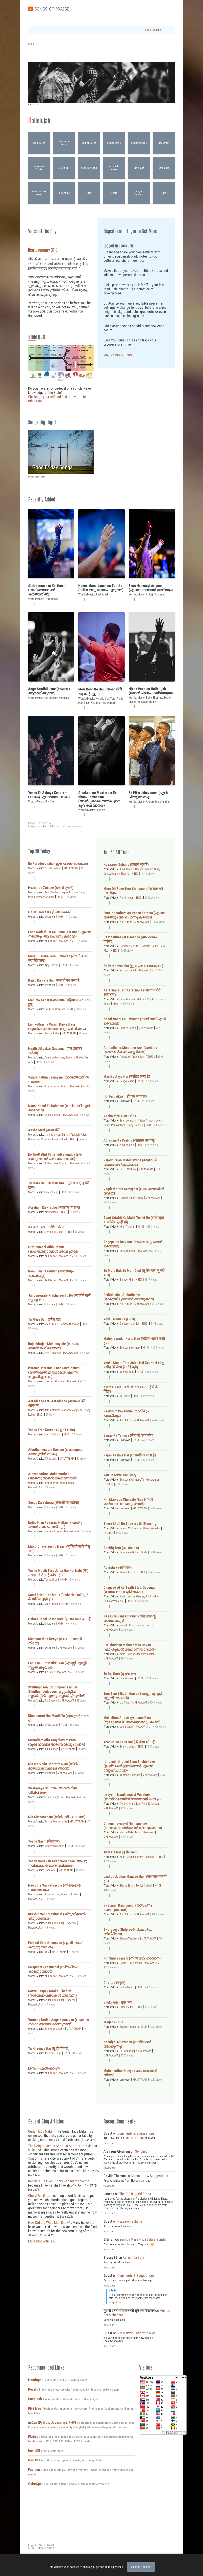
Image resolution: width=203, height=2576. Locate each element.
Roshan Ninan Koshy (56, 1086)
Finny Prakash (60, 1139)
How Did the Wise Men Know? (49, 2222)
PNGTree (34, 2408)
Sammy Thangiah (69, 1324)
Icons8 (33, 2460)
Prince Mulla (126, 2006)
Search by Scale (139, 143)
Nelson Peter (127, 1832)
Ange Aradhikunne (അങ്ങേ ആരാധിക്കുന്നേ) (48, 691)
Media (114, 193)
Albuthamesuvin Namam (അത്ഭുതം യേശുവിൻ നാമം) (55, 1452)
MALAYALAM (71, 868)
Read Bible (164, 168)
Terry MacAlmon (150, 1479)
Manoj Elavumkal (144, 1832)
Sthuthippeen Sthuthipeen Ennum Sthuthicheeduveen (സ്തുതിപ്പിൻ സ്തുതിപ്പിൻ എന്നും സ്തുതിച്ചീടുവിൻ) (56, 1691)
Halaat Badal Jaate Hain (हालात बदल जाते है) (59, 1619)
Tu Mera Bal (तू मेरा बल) (44, 1319)
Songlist (141, 2151)
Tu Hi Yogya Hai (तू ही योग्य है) (48, 2048)
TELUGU (150, 1056)
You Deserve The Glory (119, 1475)
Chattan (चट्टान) (114, 1983)
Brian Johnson (52, 1134)
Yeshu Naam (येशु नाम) (44, 1841)
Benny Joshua (128, 1746)
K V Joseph (50, 1458)
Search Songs (114, 143)
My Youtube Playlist (39, 168)
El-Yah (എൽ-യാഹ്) (44, 2068)
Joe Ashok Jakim (54, 2028)
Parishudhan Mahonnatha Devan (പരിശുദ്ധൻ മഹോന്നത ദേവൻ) (129, 1647)
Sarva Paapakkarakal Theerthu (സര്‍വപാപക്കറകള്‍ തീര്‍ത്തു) (52, 1993)
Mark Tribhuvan (52, 1434)
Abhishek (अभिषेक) (117, 1568)
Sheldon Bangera (129, 2026)
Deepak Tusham (69, 892)
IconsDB (34, 2450)
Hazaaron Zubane (129, 2221)
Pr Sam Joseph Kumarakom (135, 2051)
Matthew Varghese (71, 1410)
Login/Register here (117, 354)
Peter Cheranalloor (130, 1803)
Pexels (33, 2389)
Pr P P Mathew (52, 1352)
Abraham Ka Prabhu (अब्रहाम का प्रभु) (54, 1207)
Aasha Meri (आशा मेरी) (44, 1130)
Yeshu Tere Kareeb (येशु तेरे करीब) (51, 1430)
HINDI (60, 896)
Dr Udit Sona (51, 1724)
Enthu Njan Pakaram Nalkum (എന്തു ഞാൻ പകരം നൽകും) (55, 1524)
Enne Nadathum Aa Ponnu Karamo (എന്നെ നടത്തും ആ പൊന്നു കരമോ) (59, 934)
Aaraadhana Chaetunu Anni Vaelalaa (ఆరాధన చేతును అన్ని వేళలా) (130, 1050)
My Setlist (164, 143)
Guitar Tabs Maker (114, 168)
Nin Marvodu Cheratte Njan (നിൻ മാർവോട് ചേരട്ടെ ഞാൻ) (53, 1766)
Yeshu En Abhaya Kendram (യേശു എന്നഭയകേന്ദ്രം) (49, 795)
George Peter (51, 1033)
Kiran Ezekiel (51, 1324)
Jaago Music (127, 1081)
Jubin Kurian (51, 1749)
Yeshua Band (51, 1579)
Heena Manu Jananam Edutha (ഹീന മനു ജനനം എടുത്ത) (101, 588)
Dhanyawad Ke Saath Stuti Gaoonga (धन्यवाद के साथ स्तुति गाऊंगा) (129, 1589)
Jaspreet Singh (52, 2053)
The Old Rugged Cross (135, 2194)
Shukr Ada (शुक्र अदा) (118, 2002)
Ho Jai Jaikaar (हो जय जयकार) (49, 912)
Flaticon (34, 2436)
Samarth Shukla (74, 1057)
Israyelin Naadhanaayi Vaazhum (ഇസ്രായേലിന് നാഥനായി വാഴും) (132, 1797)
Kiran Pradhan (52, 1603)
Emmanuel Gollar (53, 1231)
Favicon (34, 2470)
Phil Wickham (43, 1139)
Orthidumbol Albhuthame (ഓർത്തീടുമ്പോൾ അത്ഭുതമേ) (53, 1249)
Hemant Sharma (45, 896)
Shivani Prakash (71, 1134)
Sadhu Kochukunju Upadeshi (60, 1923)
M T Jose (125, 1396)
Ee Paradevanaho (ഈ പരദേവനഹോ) (58, 863)
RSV (46, 1951)
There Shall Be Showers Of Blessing (129, 1523)
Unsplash (35, 2399)
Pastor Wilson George (132, 1596)
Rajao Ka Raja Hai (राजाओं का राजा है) (54, 980)
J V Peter (49, 1672)
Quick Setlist (64, 168)
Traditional (50, 1870)
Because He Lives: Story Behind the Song (58, 2181)
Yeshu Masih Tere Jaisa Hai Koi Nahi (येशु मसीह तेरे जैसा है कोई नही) (58, 1572)
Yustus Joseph (52, 868)
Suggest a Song (89, 168)
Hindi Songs (39, 143)
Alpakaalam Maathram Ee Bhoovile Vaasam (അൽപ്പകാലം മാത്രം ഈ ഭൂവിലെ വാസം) (99, 799)
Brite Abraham (52, 1410)
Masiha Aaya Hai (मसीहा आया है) (126, 1076)
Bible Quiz (139, 168)
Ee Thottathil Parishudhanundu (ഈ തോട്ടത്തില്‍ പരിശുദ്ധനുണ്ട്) (54, 1156)
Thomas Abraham (54, 1381)
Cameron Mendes (54, 1057)
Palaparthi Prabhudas (132, 1056)
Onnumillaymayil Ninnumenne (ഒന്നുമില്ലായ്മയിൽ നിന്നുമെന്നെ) (132, 1825)
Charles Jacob (52, 1114)
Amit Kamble (51, 892)
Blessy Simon (127, 1885)
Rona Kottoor (51, 1894)
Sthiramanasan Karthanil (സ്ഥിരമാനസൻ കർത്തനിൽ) (47, 590)
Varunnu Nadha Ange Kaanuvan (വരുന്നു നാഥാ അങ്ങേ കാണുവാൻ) (58, 2022)
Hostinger (35, 2380)
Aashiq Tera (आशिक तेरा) (46, 1227)
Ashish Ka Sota (133, 2257)
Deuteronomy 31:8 (42, 249)
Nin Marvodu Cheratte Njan (136, 2333)
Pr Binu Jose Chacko (56, 1163)
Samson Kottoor (69, 1894)
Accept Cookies (140, 2566)
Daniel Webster (151, 1528)
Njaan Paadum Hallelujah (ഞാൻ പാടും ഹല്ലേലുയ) (151, 691)
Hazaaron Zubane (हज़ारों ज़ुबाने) (50, 888)
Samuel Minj (51, 1192)
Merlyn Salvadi (144, 1885)
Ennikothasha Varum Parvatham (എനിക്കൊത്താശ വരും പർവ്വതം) (57, 1026)
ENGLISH (108, 1484)
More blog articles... (42, 2241)
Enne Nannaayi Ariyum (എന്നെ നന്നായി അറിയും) (151, 588)
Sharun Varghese (54, 1797)
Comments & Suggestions (136, 2133)
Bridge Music (127, 1987)
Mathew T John (53, 1531)
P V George (50, 1700)
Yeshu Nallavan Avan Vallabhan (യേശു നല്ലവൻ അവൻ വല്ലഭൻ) (57, 1863)
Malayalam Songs (64, 143)
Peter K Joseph (150, 1803)
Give (164, 193)
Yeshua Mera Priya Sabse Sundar (143, 2239)
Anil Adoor (50, 940)
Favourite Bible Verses (39, 193)
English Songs (89, 143)
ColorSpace (36, 2484)
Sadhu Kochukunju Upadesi (59, 2000)
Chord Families (39, 2195)
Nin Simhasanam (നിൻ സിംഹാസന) (56, 1817)
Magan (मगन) (113, 2022)
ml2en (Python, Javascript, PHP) (52, 2422)
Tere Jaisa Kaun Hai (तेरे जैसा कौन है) (129, 1742)
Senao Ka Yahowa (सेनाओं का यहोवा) (53, 1502)
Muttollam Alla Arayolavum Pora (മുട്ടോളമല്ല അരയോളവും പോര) (56, 1742)
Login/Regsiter (153, 29)
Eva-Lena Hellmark (54, 1009)
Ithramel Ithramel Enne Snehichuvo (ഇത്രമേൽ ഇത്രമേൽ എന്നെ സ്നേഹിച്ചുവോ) (53, 1372)
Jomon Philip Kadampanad (59, 1482)
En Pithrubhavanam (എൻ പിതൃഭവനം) (148, 795)
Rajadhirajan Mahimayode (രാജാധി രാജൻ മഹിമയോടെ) (54, 1346)
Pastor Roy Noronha (55, 1821)
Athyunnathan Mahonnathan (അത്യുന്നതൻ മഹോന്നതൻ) (53, 1476)
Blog (89, 193)
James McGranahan (131, 1528)
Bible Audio (64, 193)
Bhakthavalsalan (145, 1654)
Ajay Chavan (51, 965)
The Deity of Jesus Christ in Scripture (55, 2146)
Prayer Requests (139, 193)
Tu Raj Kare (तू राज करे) (119, 1674)
